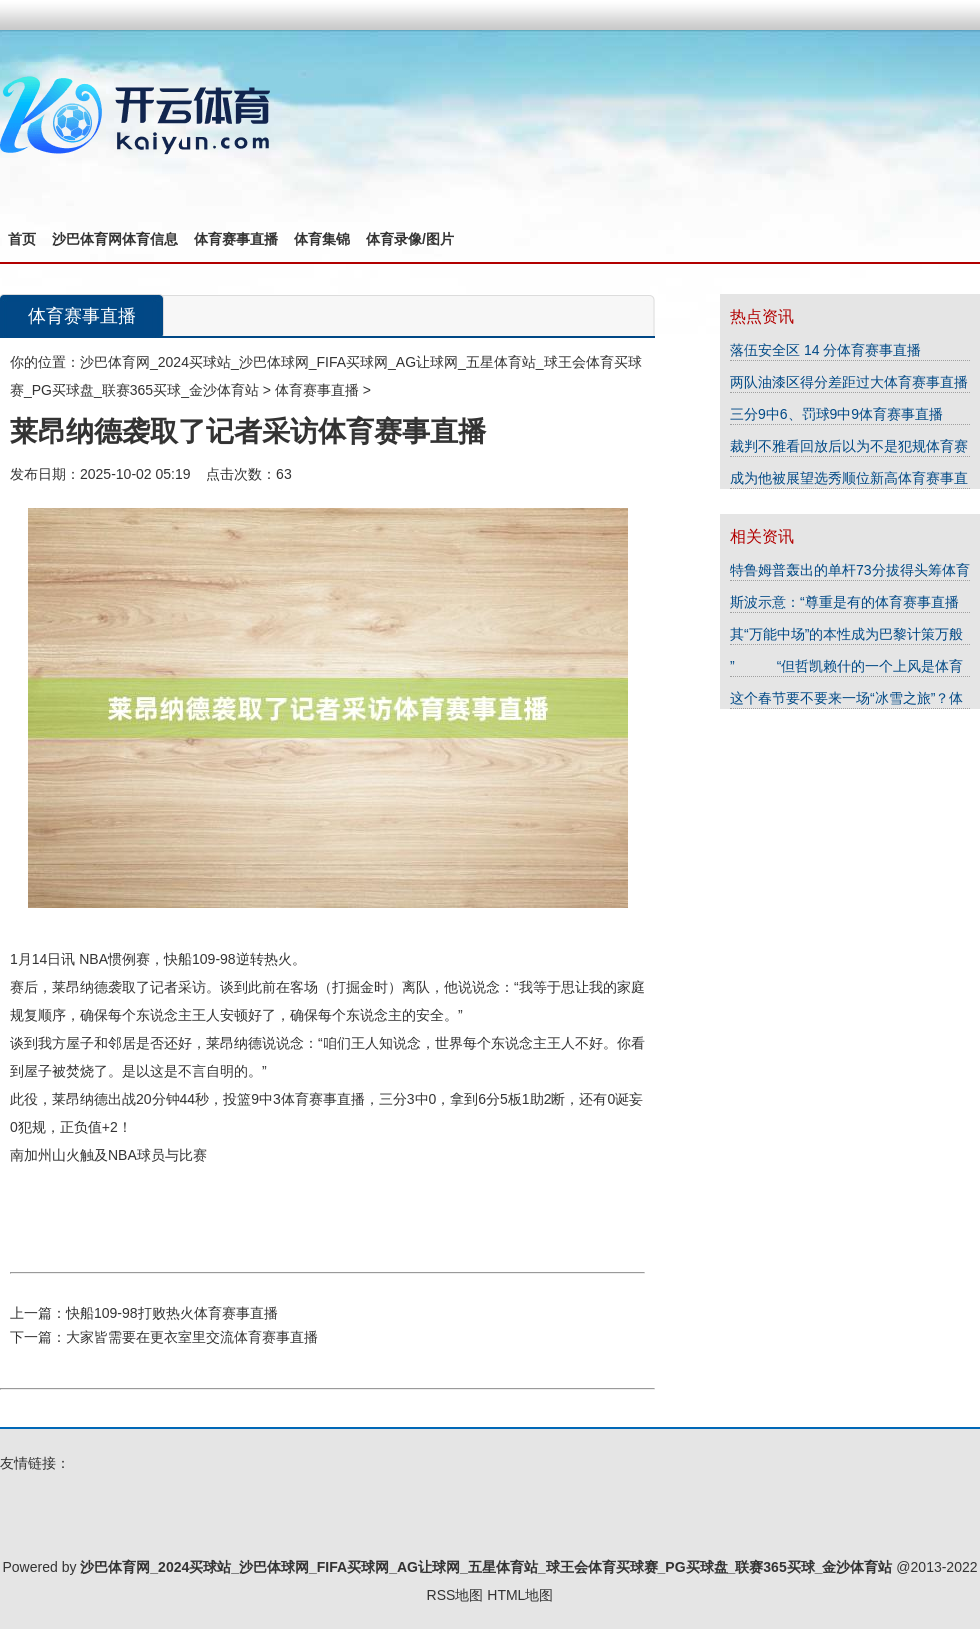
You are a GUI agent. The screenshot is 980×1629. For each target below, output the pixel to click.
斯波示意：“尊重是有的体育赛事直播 (844, 602)
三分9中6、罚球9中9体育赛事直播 (836, 414)
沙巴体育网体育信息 (115, 239)
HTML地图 (520, 1595)
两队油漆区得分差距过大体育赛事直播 (849, 382)
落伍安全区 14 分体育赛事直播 (825, 350)
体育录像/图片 (410, 239)
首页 (22, 239)
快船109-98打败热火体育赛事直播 (172, 1313)
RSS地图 (455, 1595)
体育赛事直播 (236, 239)
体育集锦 (322, 239)
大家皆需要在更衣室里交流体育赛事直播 (192, 1337)
